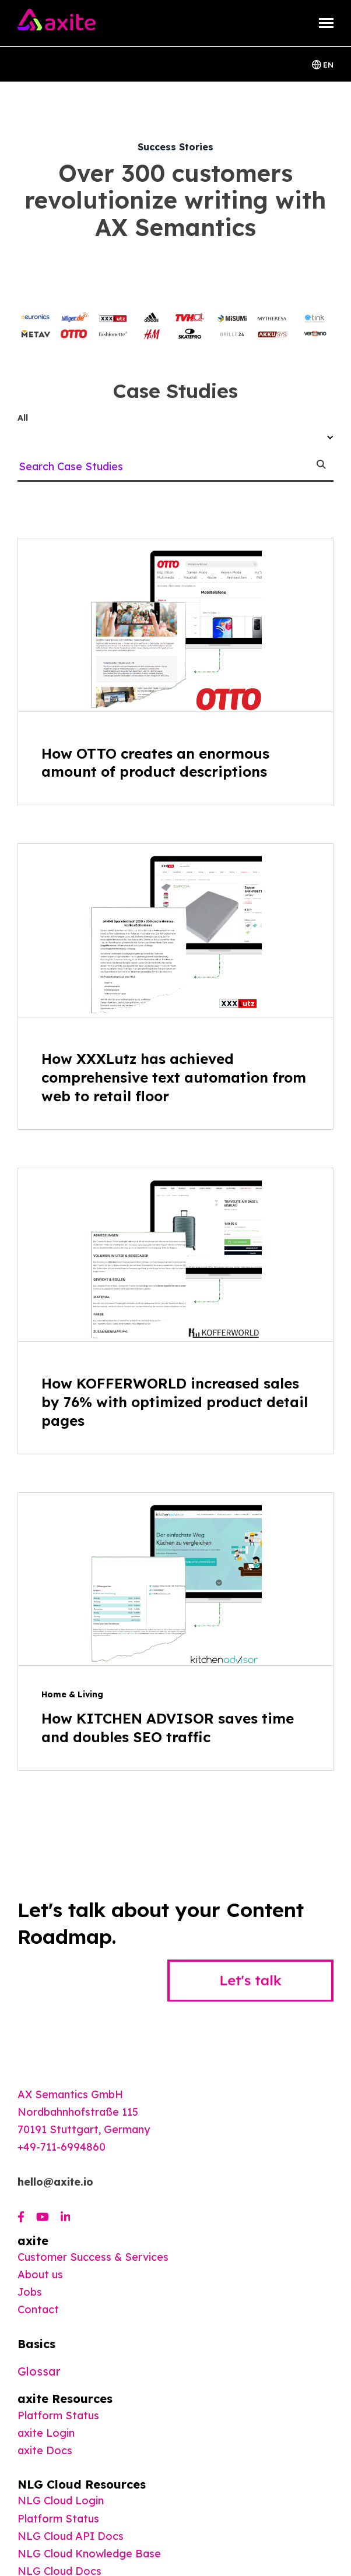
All (22, 418)
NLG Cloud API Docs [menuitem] (70, 2536)
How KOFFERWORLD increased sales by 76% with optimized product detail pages (174, 1402)
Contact (38, 2309)
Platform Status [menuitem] (58, 2415)
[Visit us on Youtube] (42, 2216)
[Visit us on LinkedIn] (66, 2216)
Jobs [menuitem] (29, 2292)
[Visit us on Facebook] (20, 2216)
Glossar (39, 2371)
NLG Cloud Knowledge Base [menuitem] (89, 2553)
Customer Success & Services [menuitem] (93, 2257)
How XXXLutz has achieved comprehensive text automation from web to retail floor (173, 1077)
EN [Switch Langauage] (323, 64)
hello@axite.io (55, 2182)
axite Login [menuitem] (46, 2433)
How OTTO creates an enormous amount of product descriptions (155, 763)
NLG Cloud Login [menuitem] (60, 2500)
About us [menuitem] (40, 2274)
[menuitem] (44, 2450)
